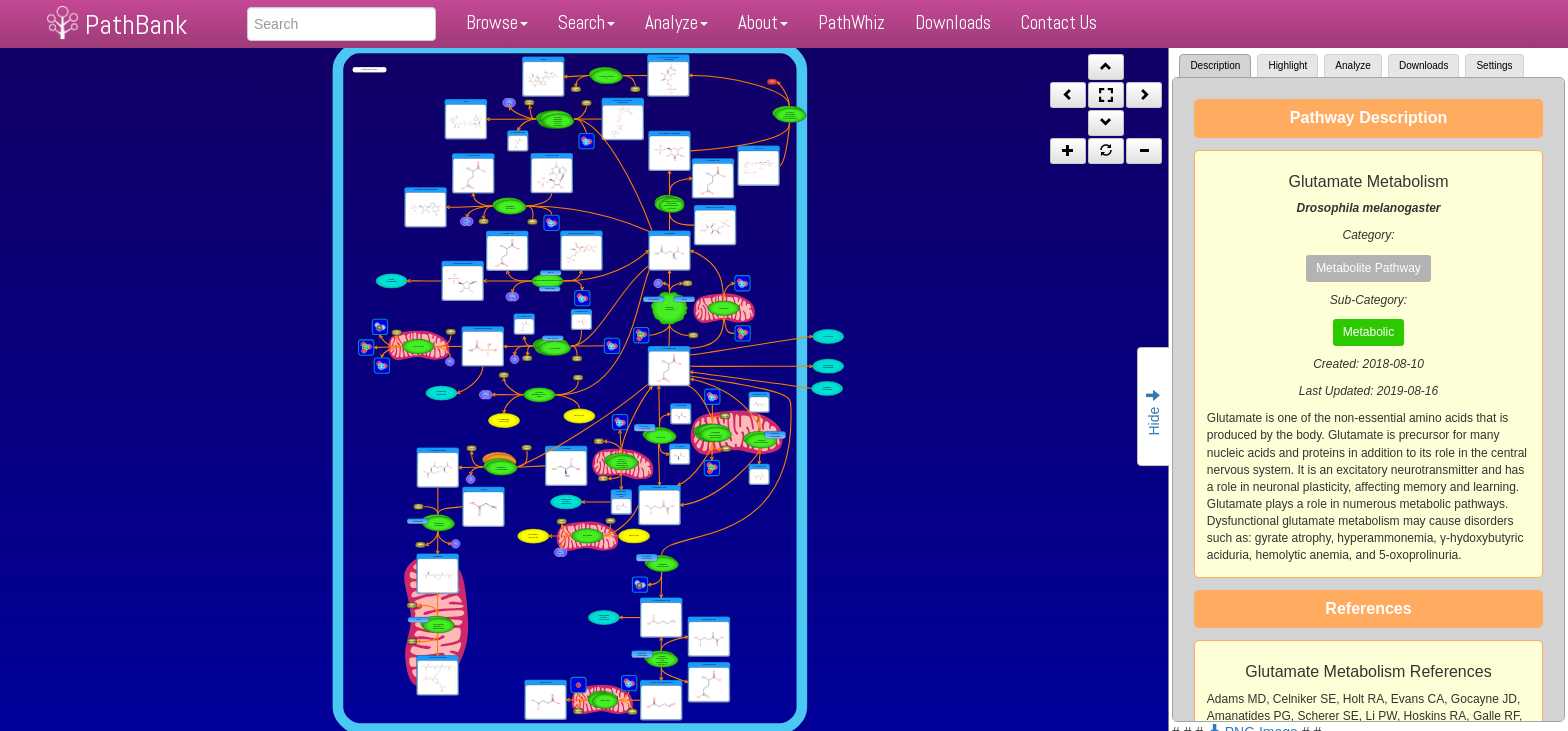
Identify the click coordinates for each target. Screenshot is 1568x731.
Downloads (953, 22)
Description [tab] (1215, 65)
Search (586, 22)
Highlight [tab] (1287, 65)
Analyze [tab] (1353, 65)
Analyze (676, 22)
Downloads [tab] (1423, 65)
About (763, 22)
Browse (497, 22)
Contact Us (1059, 22)
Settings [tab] (1494, 65)
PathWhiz (851, 22)
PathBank (136, 24)
